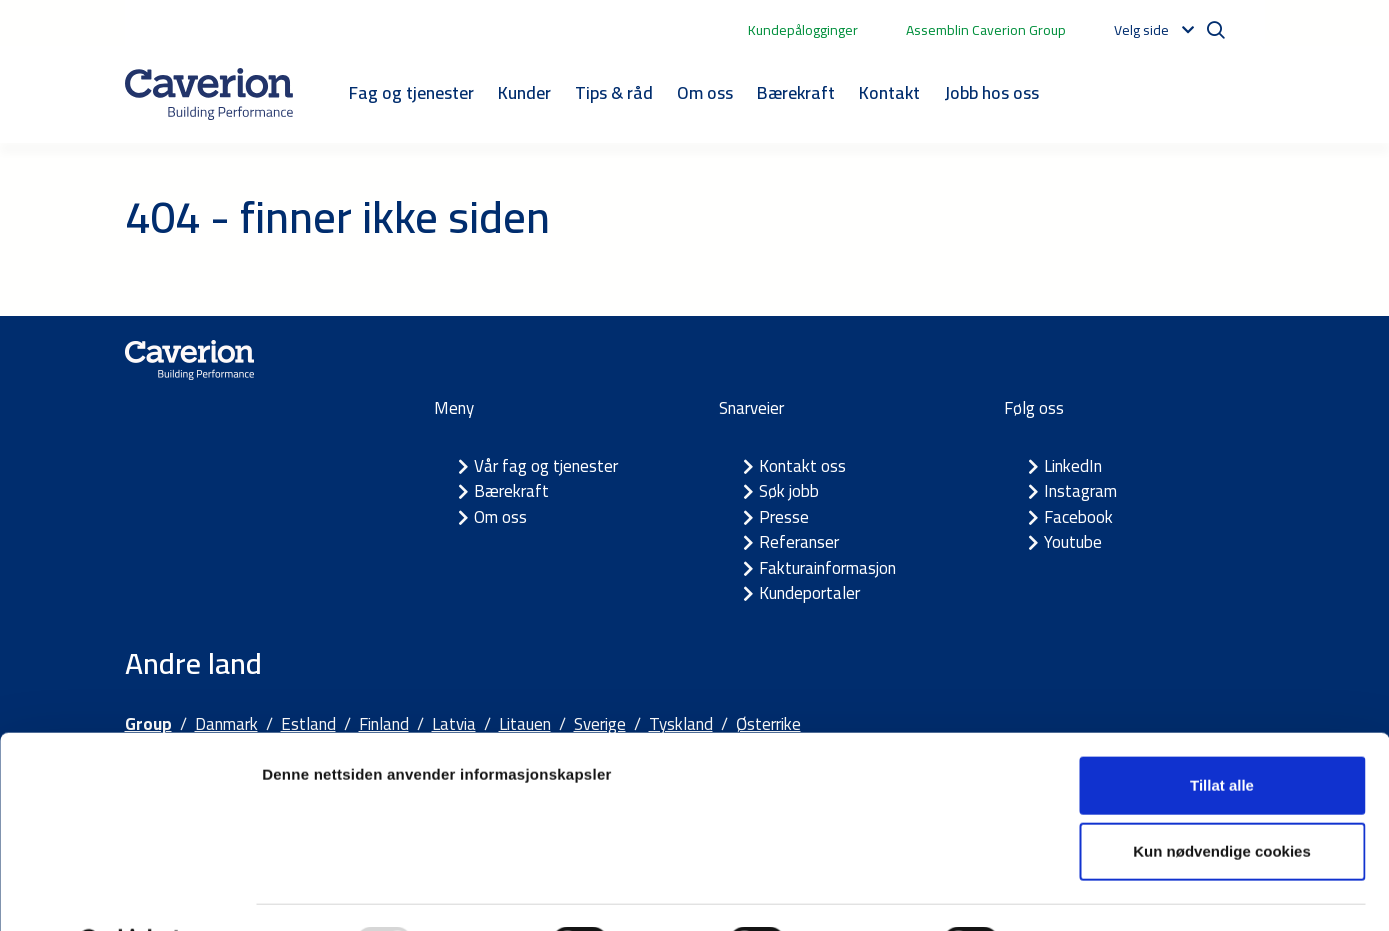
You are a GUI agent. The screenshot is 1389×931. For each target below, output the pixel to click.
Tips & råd (614, 92)
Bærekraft (796, 92)
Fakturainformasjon (827, 568)
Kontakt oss (802, 466)
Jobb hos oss (991, 92)
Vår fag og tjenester (546, 466)
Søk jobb (789, 491)
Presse (784, 517)
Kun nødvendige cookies (1222, 799)
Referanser (799, 542)
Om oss (705, 92)
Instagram (1080, 491)
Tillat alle (1222, 733)
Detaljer (1065, 891)
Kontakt (889, 92)
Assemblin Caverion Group (986, 30)
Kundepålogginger (803, 30)
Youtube (1073, 542)
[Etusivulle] (209, 94)
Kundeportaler (809, 593)
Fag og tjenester (411, 92)
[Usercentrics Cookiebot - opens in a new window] (129, 892)
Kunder (524, 92)
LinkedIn (1073, 466)
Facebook (1078, 517)
